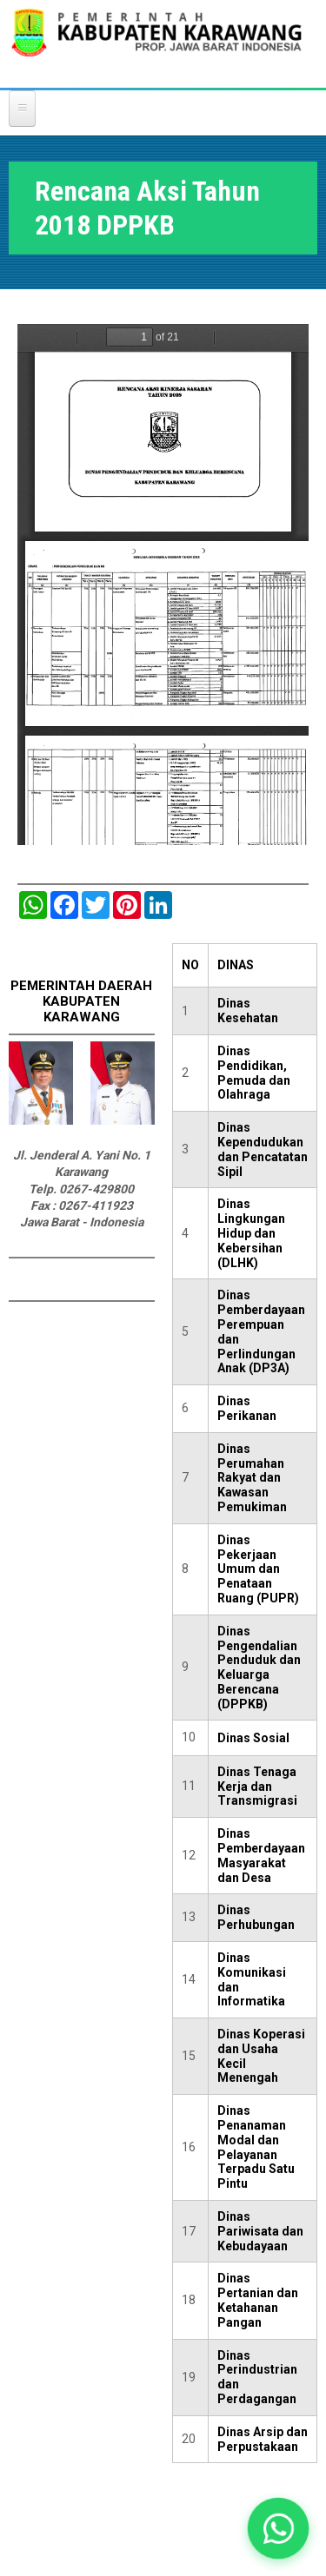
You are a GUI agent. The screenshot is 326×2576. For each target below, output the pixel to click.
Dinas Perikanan (246, 1408)
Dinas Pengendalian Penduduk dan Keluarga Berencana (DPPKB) (259, 1667)
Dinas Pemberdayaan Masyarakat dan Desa (261, 1855)
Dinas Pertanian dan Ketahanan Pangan (257, 2299)
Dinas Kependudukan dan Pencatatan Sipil (262, 1149)
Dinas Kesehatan (247, 1010)
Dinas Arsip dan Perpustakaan (262, 2439)
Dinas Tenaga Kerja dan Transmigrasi (257, 1786)
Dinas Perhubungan (256, 1917)
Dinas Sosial (253, 1738)
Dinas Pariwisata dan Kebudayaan (260, 2231)
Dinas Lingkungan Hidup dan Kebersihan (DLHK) (251, 1233)
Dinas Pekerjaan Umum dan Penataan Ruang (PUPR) (258, 1569)
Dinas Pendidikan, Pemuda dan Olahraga (253, 1072)
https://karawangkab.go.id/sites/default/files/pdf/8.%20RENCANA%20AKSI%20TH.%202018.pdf (163, 584)
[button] (278, 2528)
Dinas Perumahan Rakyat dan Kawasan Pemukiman (252, 1478)
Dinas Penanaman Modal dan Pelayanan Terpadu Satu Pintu (256, 2147)
